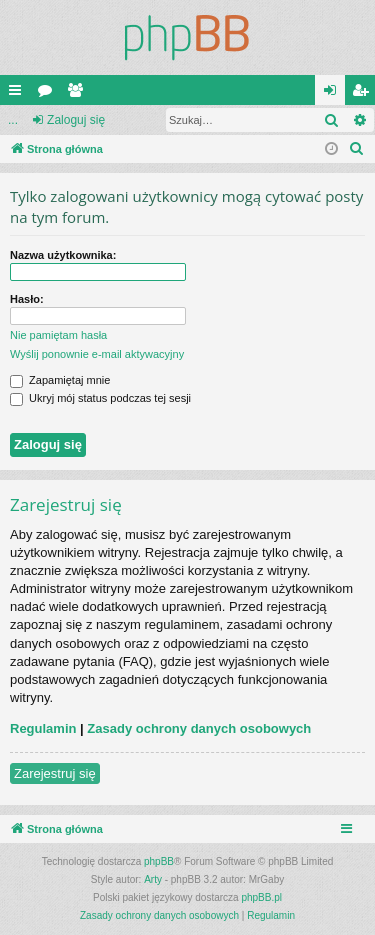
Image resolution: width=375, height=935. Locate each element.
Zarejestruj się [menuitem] (364, 94)
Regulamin (43, 728)
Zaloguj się (76, 120)
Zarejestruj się (55, 773)
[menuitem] (357, 149)
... (13, 120)
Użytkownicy (79, 94)
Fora (49, 94)
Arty (153, 879)
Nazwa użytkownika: (63, 255)
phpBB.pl (261, 897)
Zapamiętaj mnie (60, 380)
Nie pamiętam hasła (58, 335)
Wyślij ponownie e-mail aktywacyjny (97, 354)
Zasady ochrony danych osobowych (199, 728)
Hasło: (27, 299)
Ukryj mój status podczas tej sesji (100, 398)
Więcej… (19, 94)
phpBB (159, 861)
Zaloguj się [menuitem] (334, 94)
